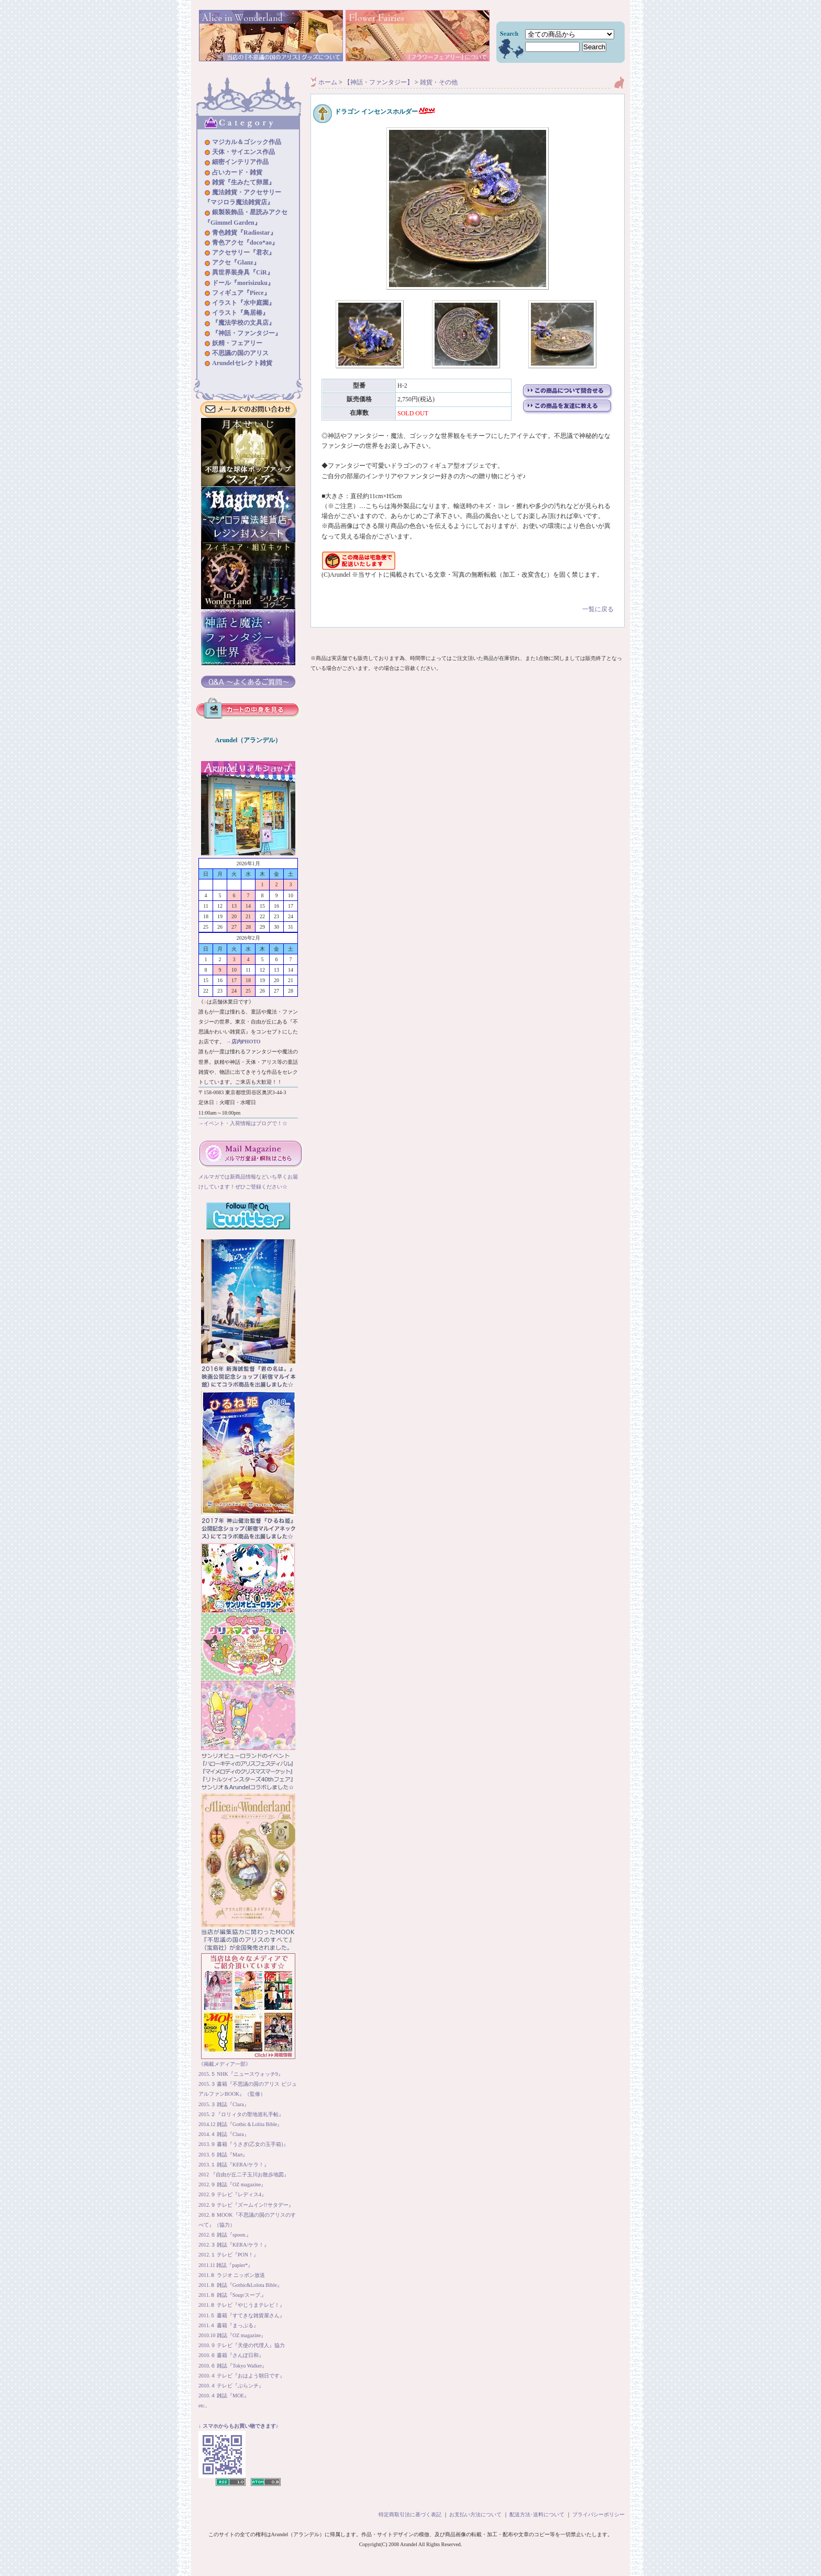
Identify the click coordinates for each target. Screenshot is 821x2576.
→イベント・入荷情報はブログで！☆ (242, 1123)
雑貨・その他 (439, 82)
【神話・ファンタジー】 (378, 82)
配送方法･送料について (536, 2514)
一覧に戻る (467, 601)
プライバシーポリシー (598, 2514)
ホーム (327, 82)
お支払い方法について (475, 2514)
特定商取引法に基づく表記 (410, 2514)
